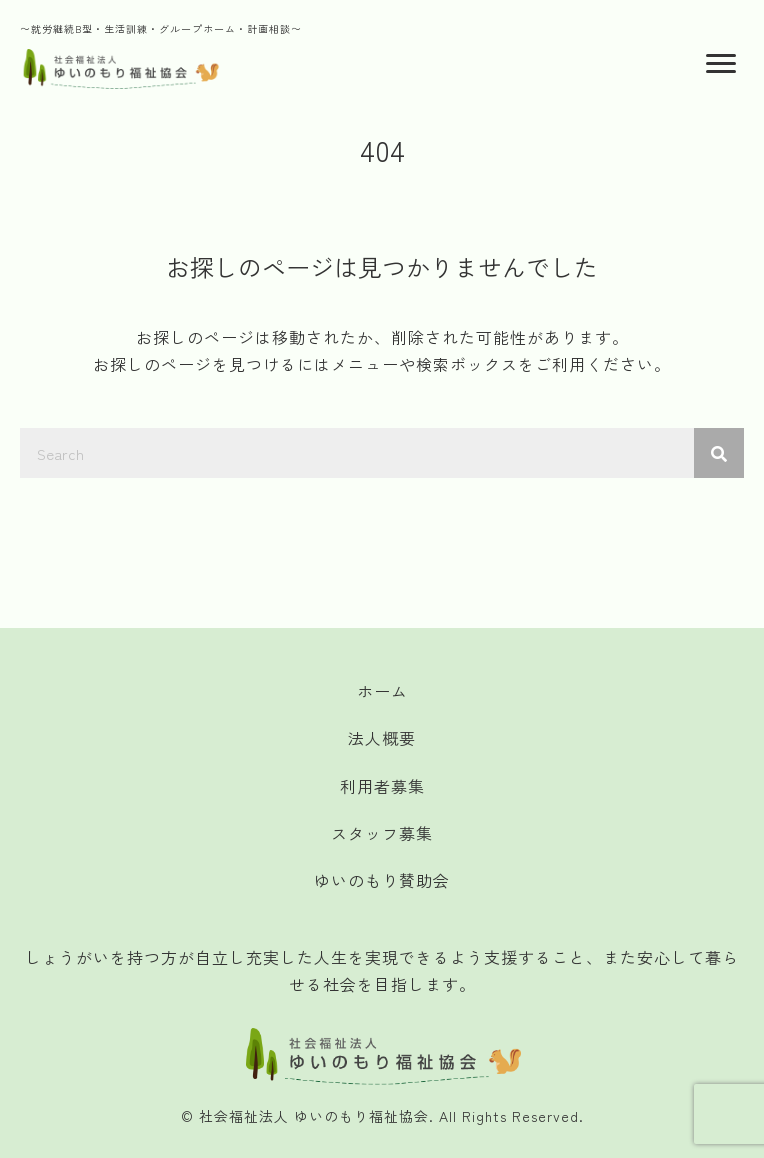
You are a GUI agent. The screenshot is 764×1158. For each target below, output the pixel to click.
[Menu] (721, 64)
